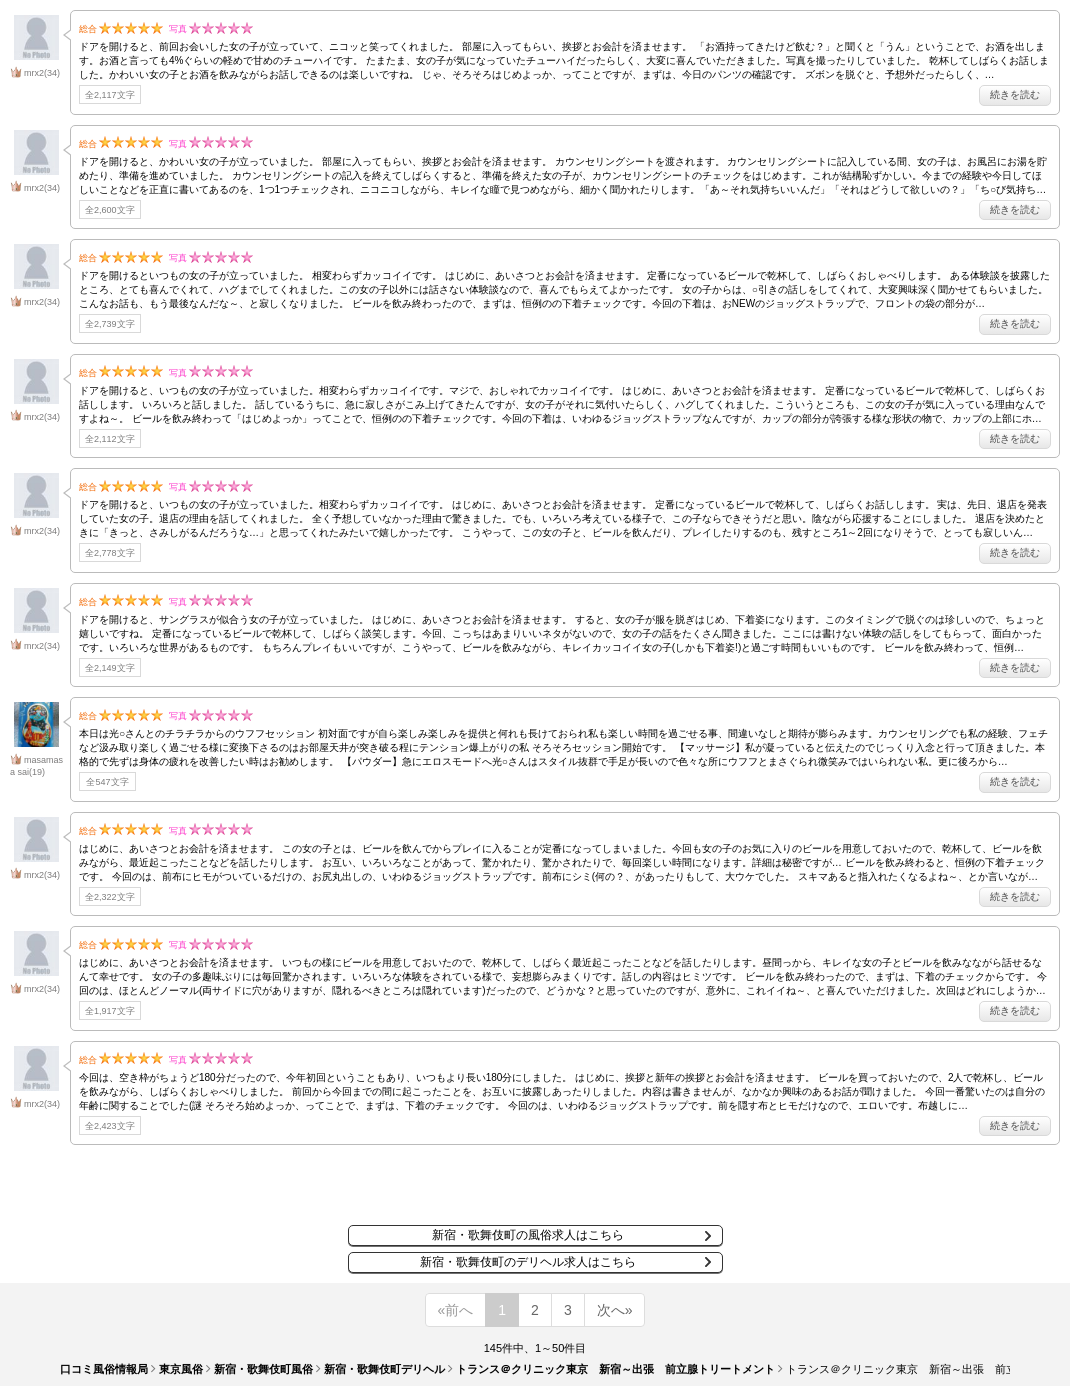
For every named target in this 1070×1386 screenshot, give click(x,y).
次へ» (615, 1310)
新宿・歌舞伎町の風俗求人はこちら (528, 1235)
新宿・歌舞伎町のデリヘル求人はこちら (528, 1262)
